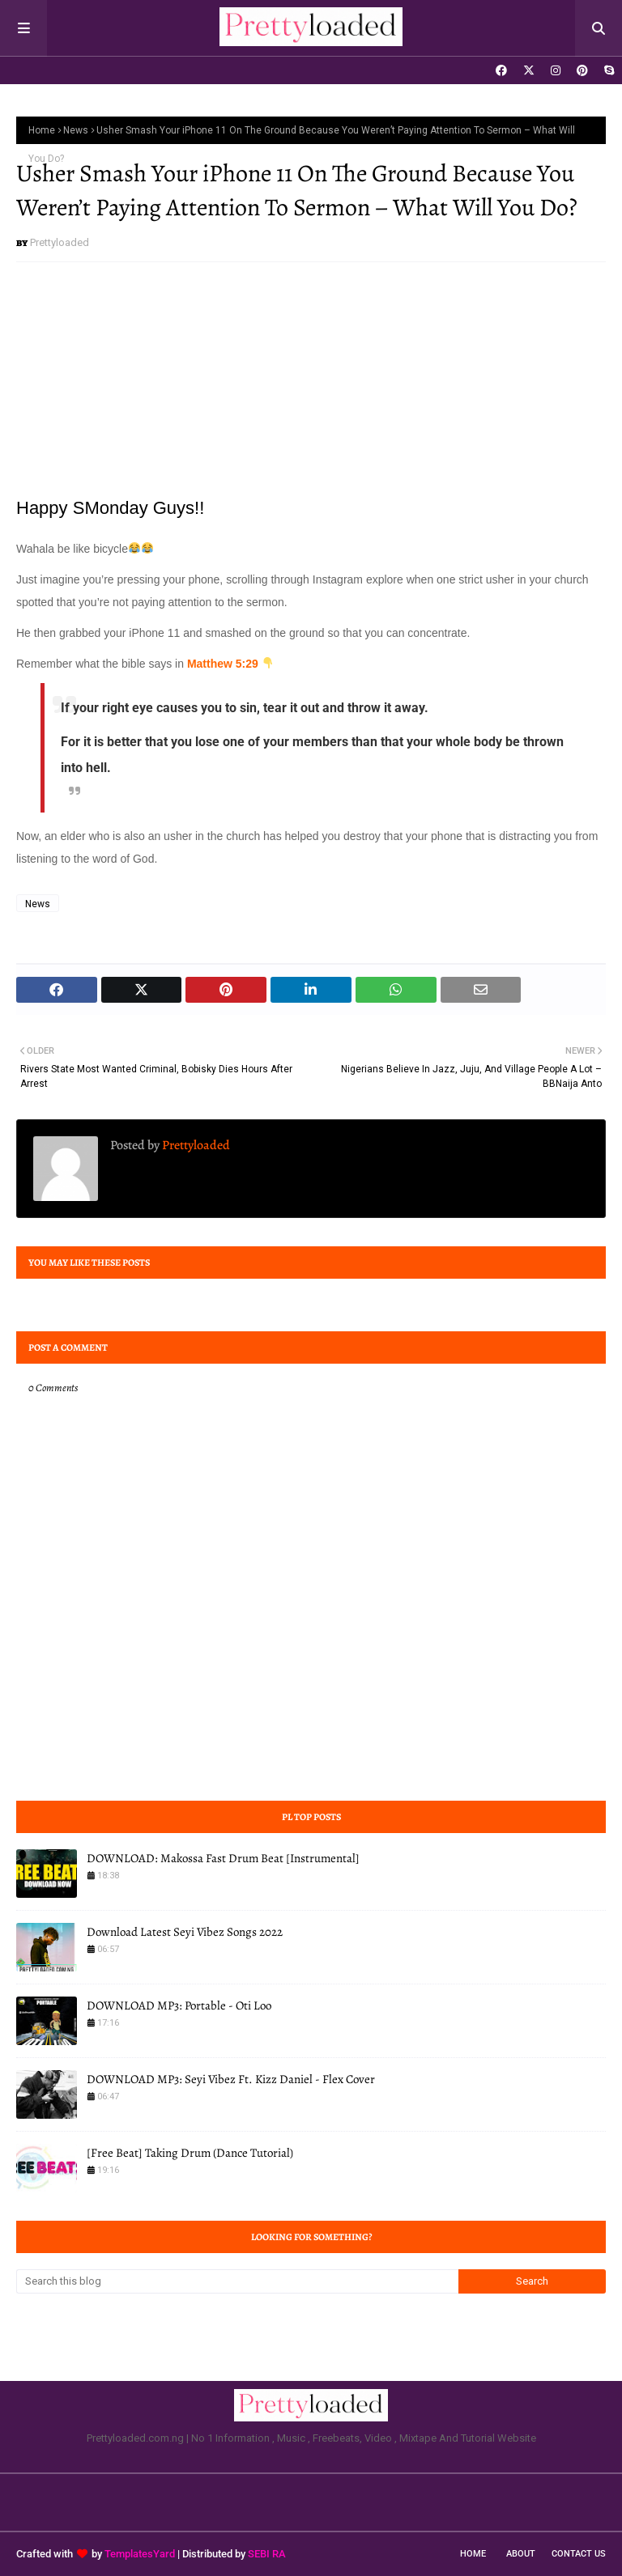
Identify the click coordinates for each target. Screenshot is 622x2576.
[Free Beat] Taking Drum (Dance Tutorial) (190, 2153)
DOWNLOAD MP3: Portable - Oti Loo (179, 2005)
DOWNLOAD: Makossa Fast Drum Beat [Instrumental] (223, 1858)
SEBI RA (267, 2554)
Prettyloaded (59, 242)
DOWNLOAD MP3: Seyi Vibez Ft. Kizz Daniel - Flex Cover (231, 2079)
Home (41, 130)
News (75, 130)
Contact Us (579, 2553)
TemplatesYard (139, 2554)
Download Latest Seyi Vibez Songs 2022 (185, 1932)
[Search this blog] (237, 2281)
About (520, 2553)
